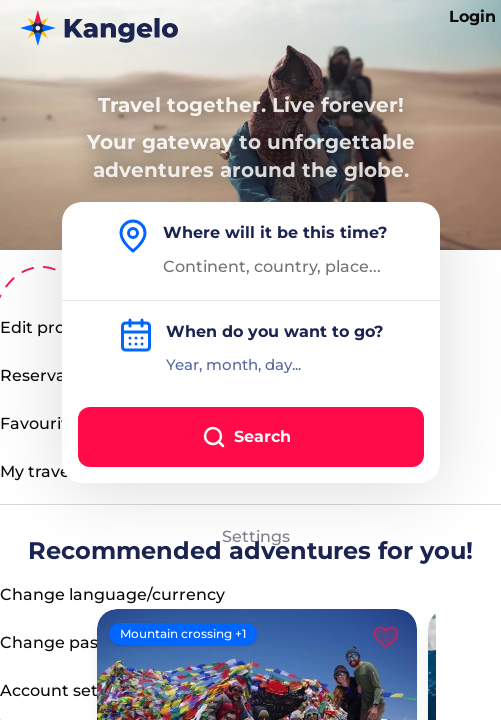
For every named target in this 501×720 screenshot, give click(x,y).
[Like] (386, 636)
